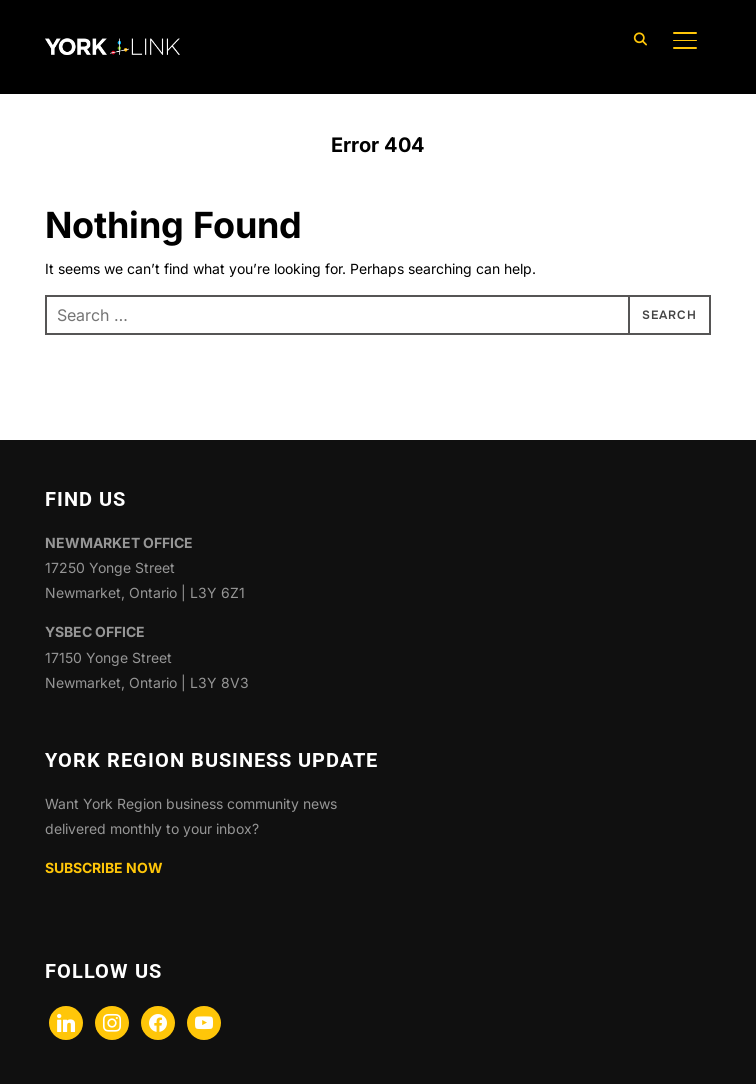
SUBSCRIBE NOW (104, 867)
